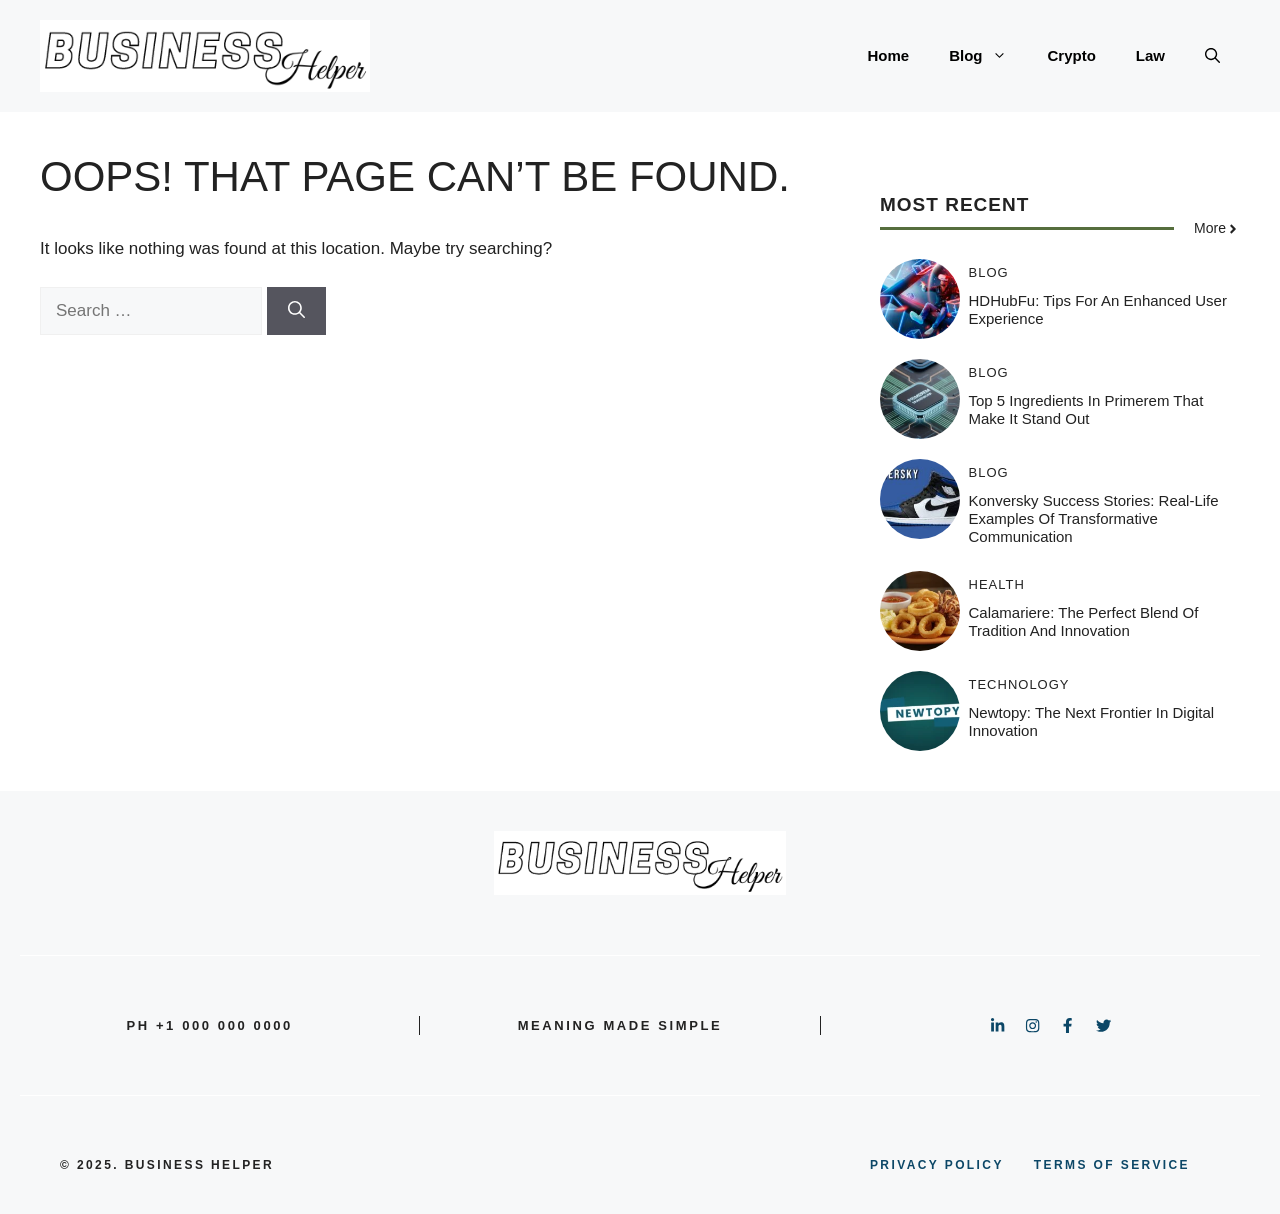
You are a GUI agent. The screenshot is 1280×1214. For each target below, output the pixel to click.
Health (997, 584)
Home (888, 55)
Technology (1019, 684)
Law (1150, 55)
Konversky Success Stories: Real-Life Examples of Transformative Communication (1094, 518)
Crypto (1071, 55)
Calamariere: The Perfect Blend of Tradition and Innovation (1084, 621)
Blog (988, 56)
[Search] (296, 311)
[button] (1212, 56)
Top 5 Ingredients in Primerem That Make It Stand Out (1086, 409)
